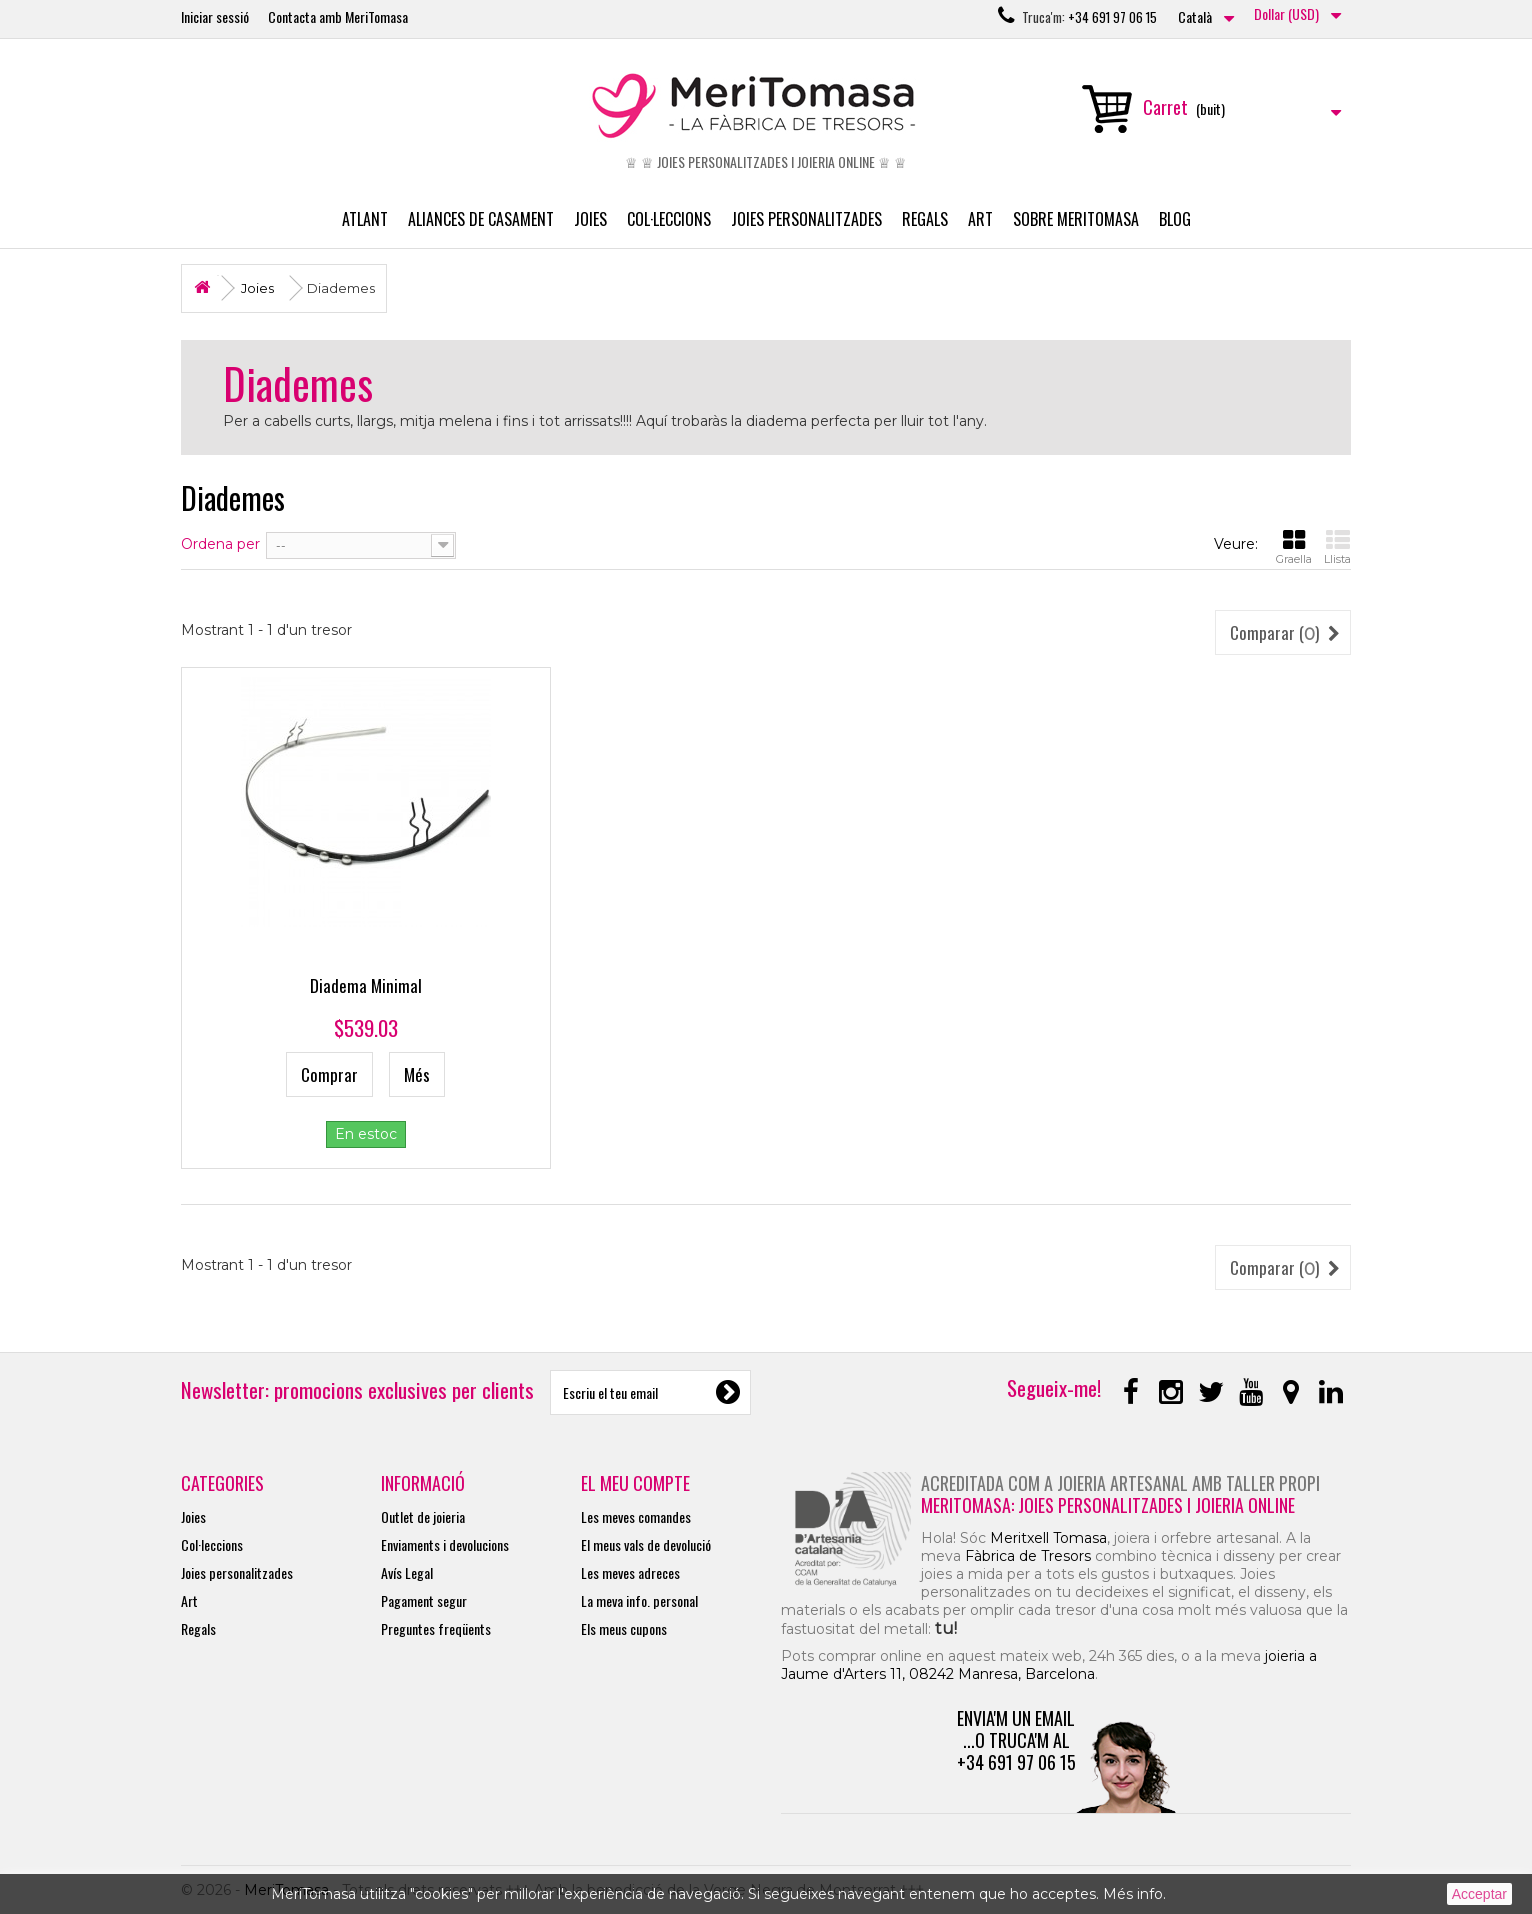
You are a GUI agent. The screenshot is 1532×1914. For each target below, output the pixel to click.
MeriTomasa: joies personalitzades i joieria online (1108, 1505)
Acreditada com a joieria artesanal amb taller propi (1120, 1483)
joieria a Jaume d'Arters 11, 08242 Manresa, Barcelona (1049, 1665)
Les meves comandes (636, 1516)
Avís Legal (407, 1572)
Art (980, 219)
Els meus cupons (624, 1628)
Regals (925, 219)
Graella (1294, 547)
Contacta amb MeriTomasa (338, 16)
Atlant (365, 219)
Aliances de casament (481, 219)
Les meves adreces (630, 1572)
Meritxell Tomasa (1048, 1538)
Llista (1337, 547)
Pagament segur (424, 1600)
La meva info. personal (639, 1600)
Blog (1175, 219)
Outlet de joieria (423, 1516)
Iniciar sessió (215, 16)
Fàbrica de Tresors (1028, 1556)
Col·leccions (669, 219)
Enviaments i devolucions (445, 1544)
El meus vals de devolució (646, 1544)
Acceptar (1479, 1894)
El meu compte (635, 1483)
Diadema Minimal (366, 985)
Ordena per (220, 544)
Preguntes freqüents (436, 1628)
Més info (1133, 1894)
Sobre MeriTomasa (1076, 219)
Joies (590, 219)
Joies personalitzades (806, 219)
